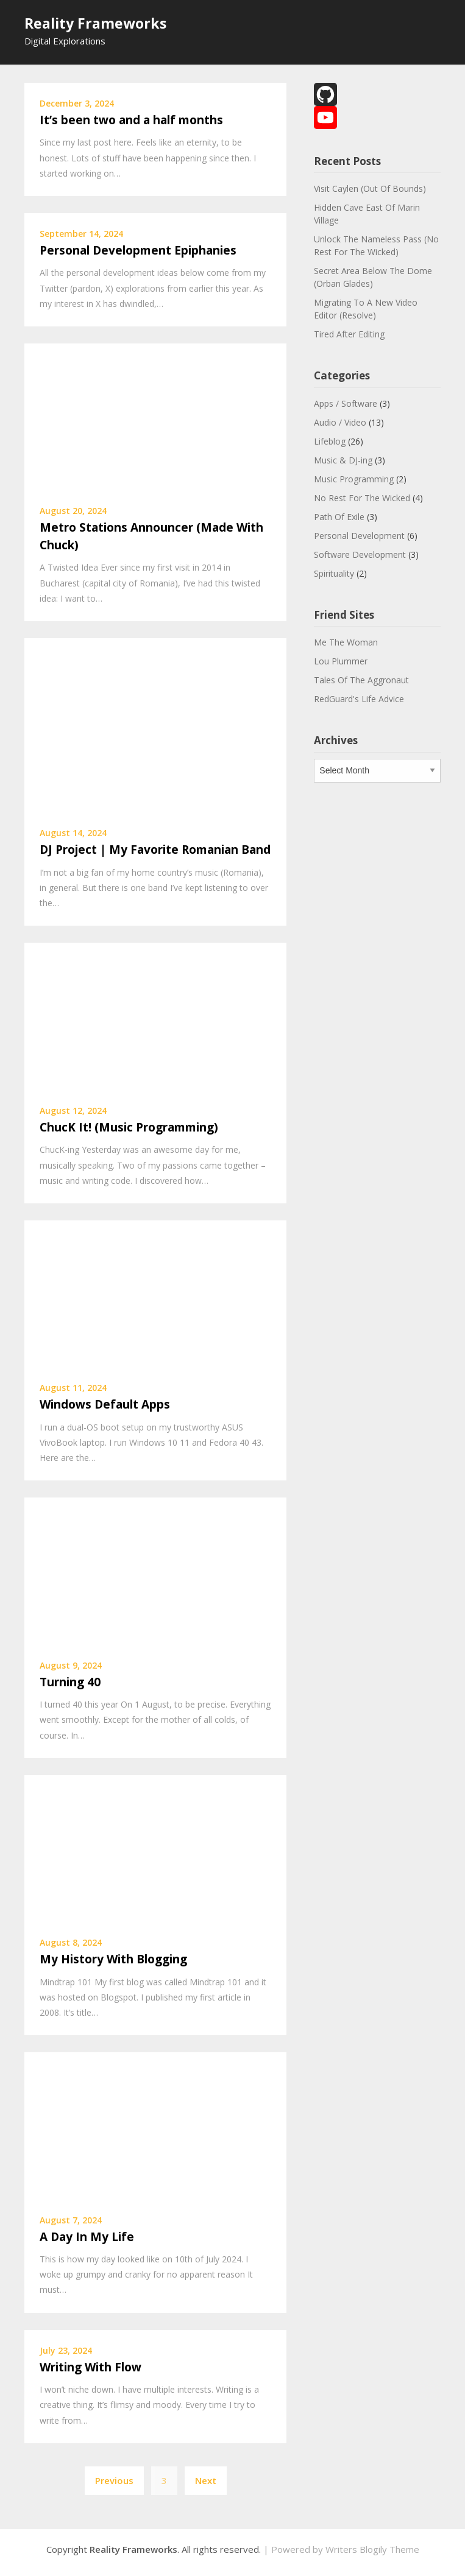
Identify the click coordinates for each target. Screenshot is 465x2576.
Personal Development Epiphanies (138, 250)
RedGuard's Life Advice (359, 699)
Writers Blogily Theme (372, 2549)
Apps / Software (345, 403)
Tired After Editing (349, 334)
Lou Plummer (340, 661)
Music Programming (354, 479)
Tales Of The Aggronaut (361, 680)
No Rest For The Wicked (362, 498)
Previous (114, 2480)
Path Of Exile (339, 517)
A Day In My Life (87, 2237)
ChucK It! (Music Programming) (129, 1127)
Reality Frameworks (95, 23)
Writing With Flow (90, 2367)
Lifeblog (330, 441)
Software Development (360, 554)
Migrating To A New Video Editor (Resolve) (365, 309)
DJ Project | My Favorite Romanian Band (155, 849)
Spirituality (334, 573)
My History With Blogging (113, 1959)
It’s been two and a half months (131, 120)
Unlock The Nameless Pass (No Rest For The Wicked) (376, 245)
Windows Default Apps (105, 1404)
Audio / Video (340, 422)
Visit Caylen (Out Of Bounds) (370, 188)
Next (205, 2480)
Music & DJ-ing (343, 460)
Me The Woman (346, 642)
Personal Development (359, 535)
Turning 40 (70, 1682)
